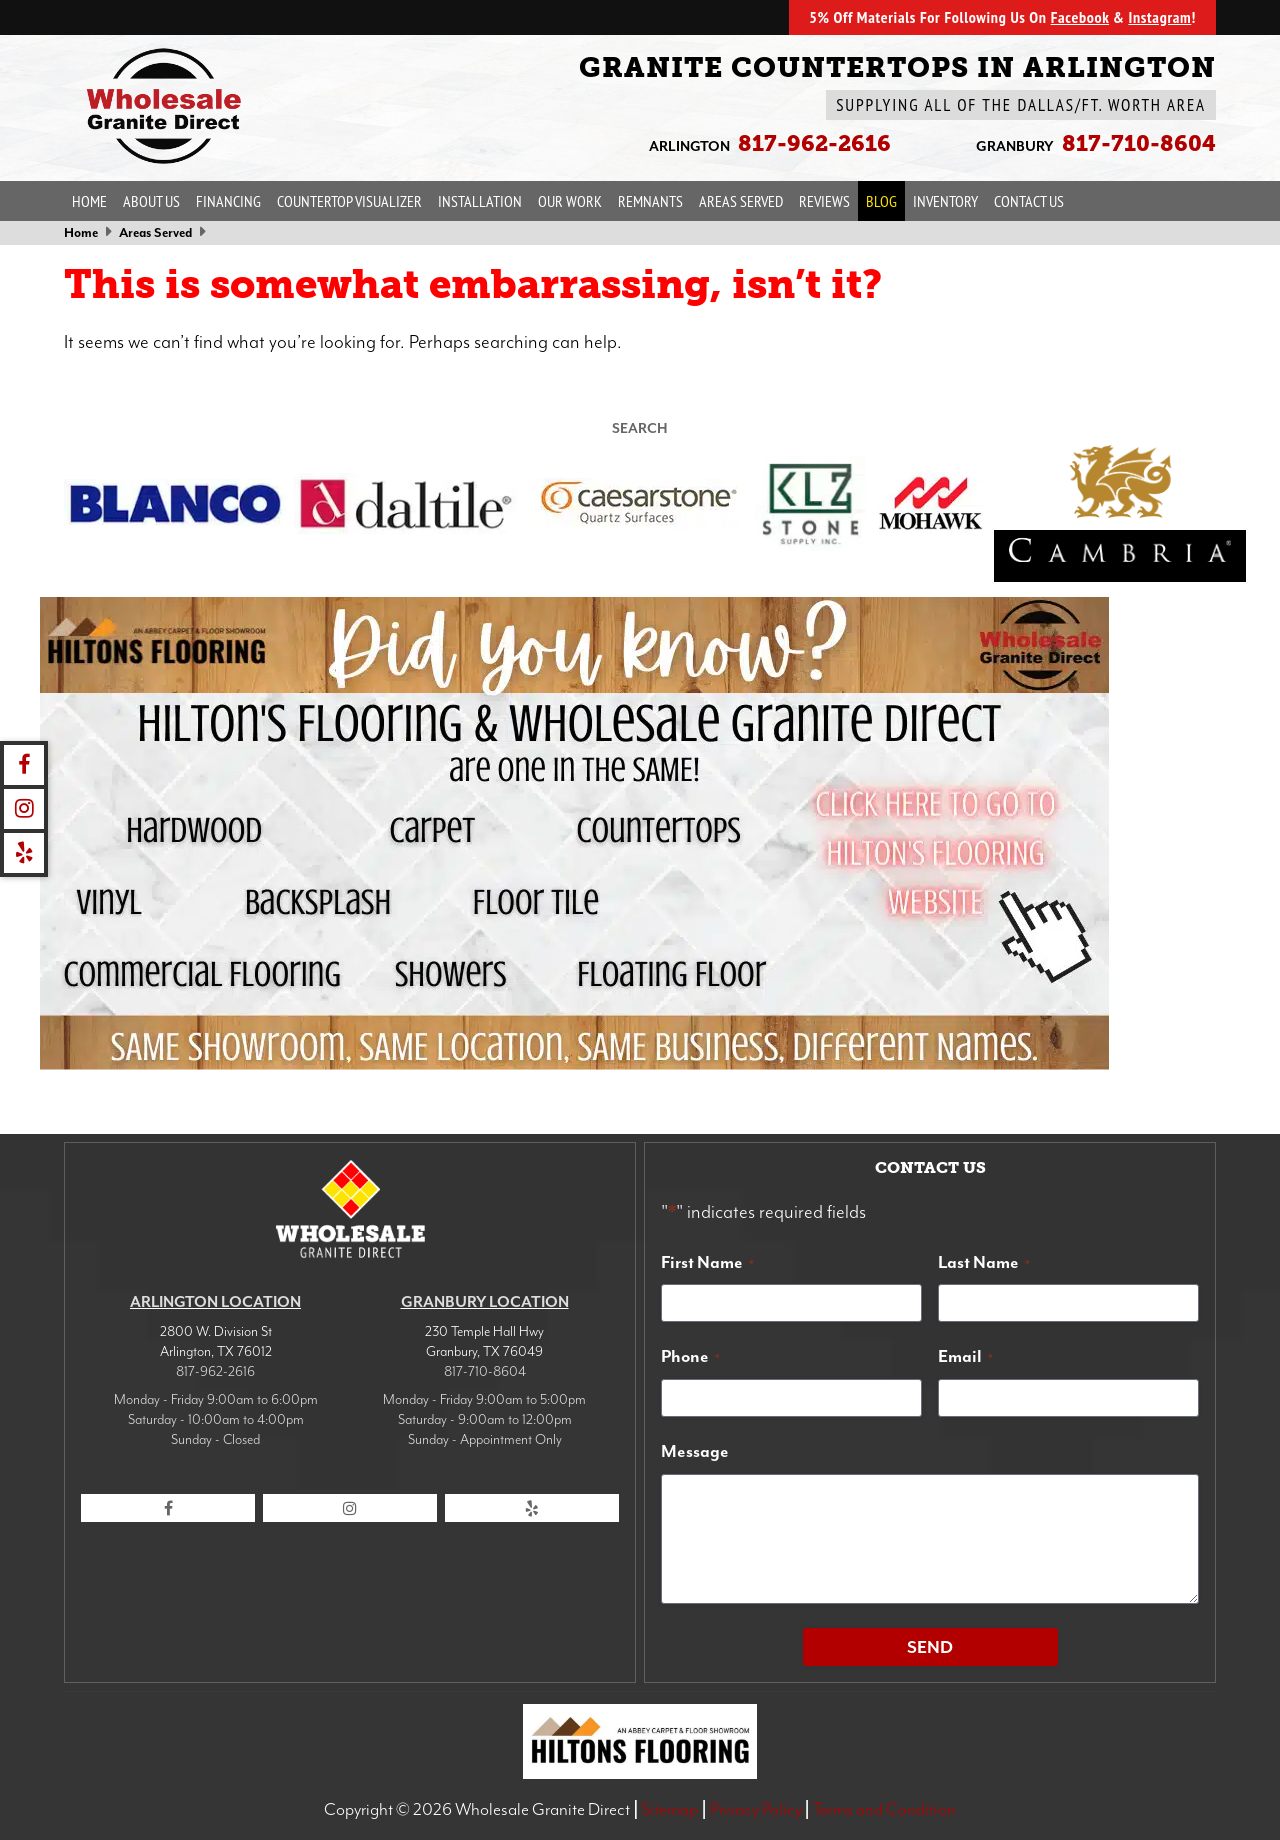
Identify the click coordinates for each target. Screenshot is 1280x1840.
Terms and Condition (884, 1809)
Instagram (1159, 17)
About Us (151, 201)
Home (89, 201)
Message (695, 1451)
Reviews (824, 201)
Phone (690, 1356)
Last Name (984, 1262)
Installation (480, 201)
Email (965, 1356)
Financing (228, 201)
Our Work (570, 201)
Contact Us (1029, 201)
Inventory (945, 201)
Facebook (1080, 17)
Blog (881, 201)
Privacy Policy (756, 1809)
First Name (707, 1262)
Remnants (650, 201)
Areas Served (741, 201)
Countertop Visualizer (349, 201)
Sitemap (669, 1809)
